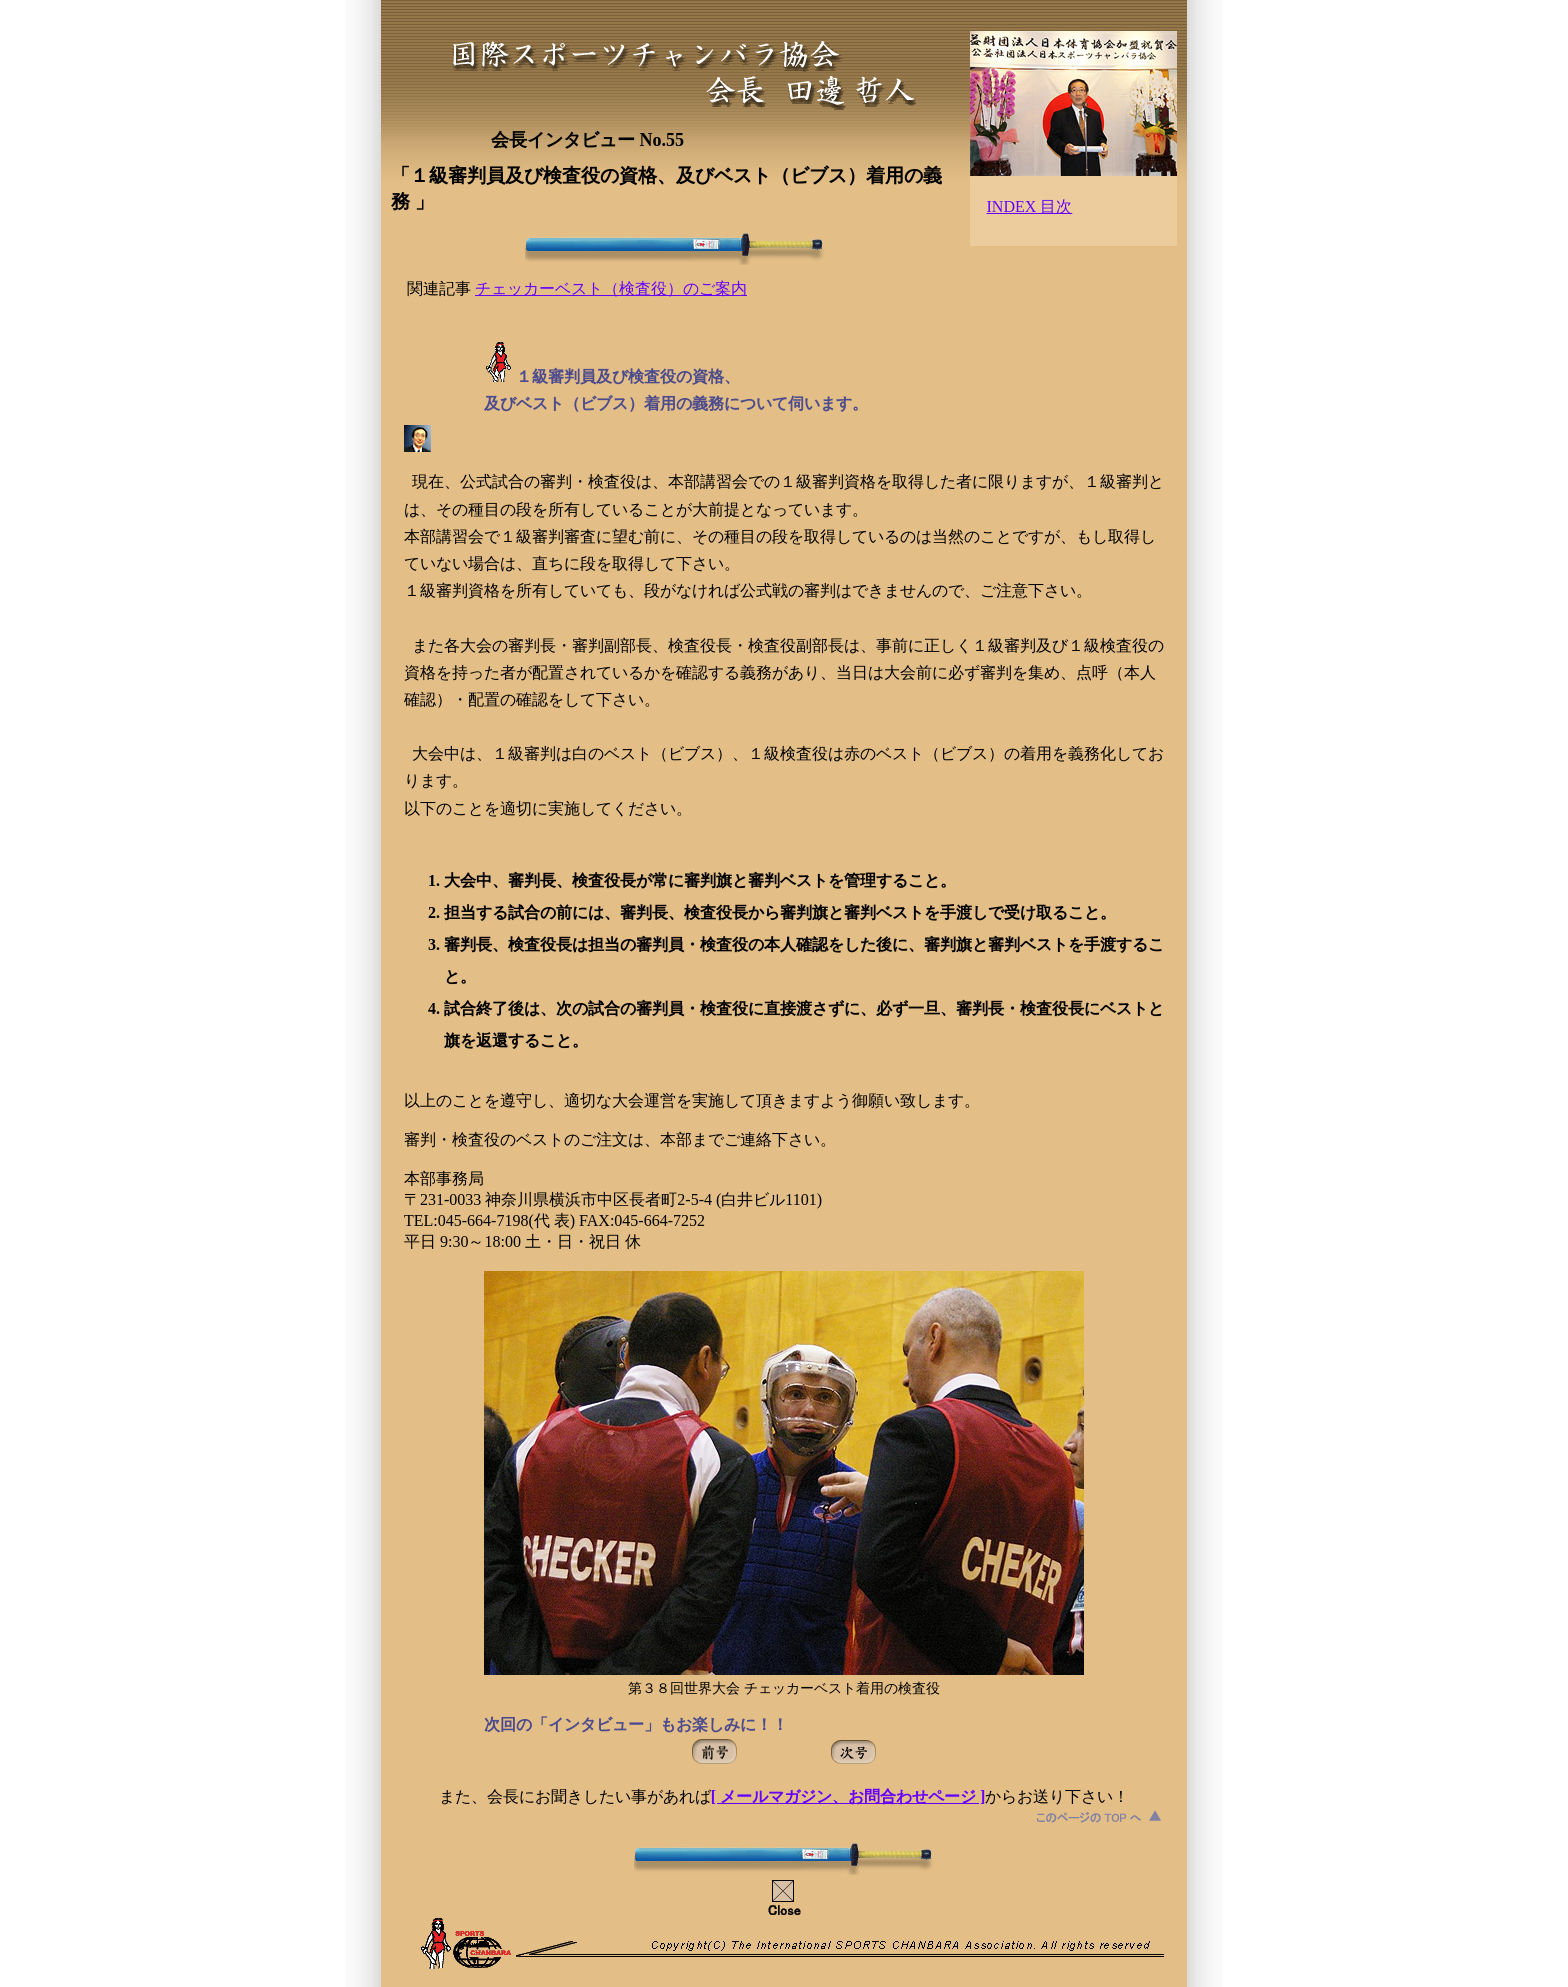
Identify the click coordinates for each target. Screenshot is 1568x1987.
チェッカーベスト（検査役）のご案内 (611, 288)
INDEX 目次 (1030, 206)
